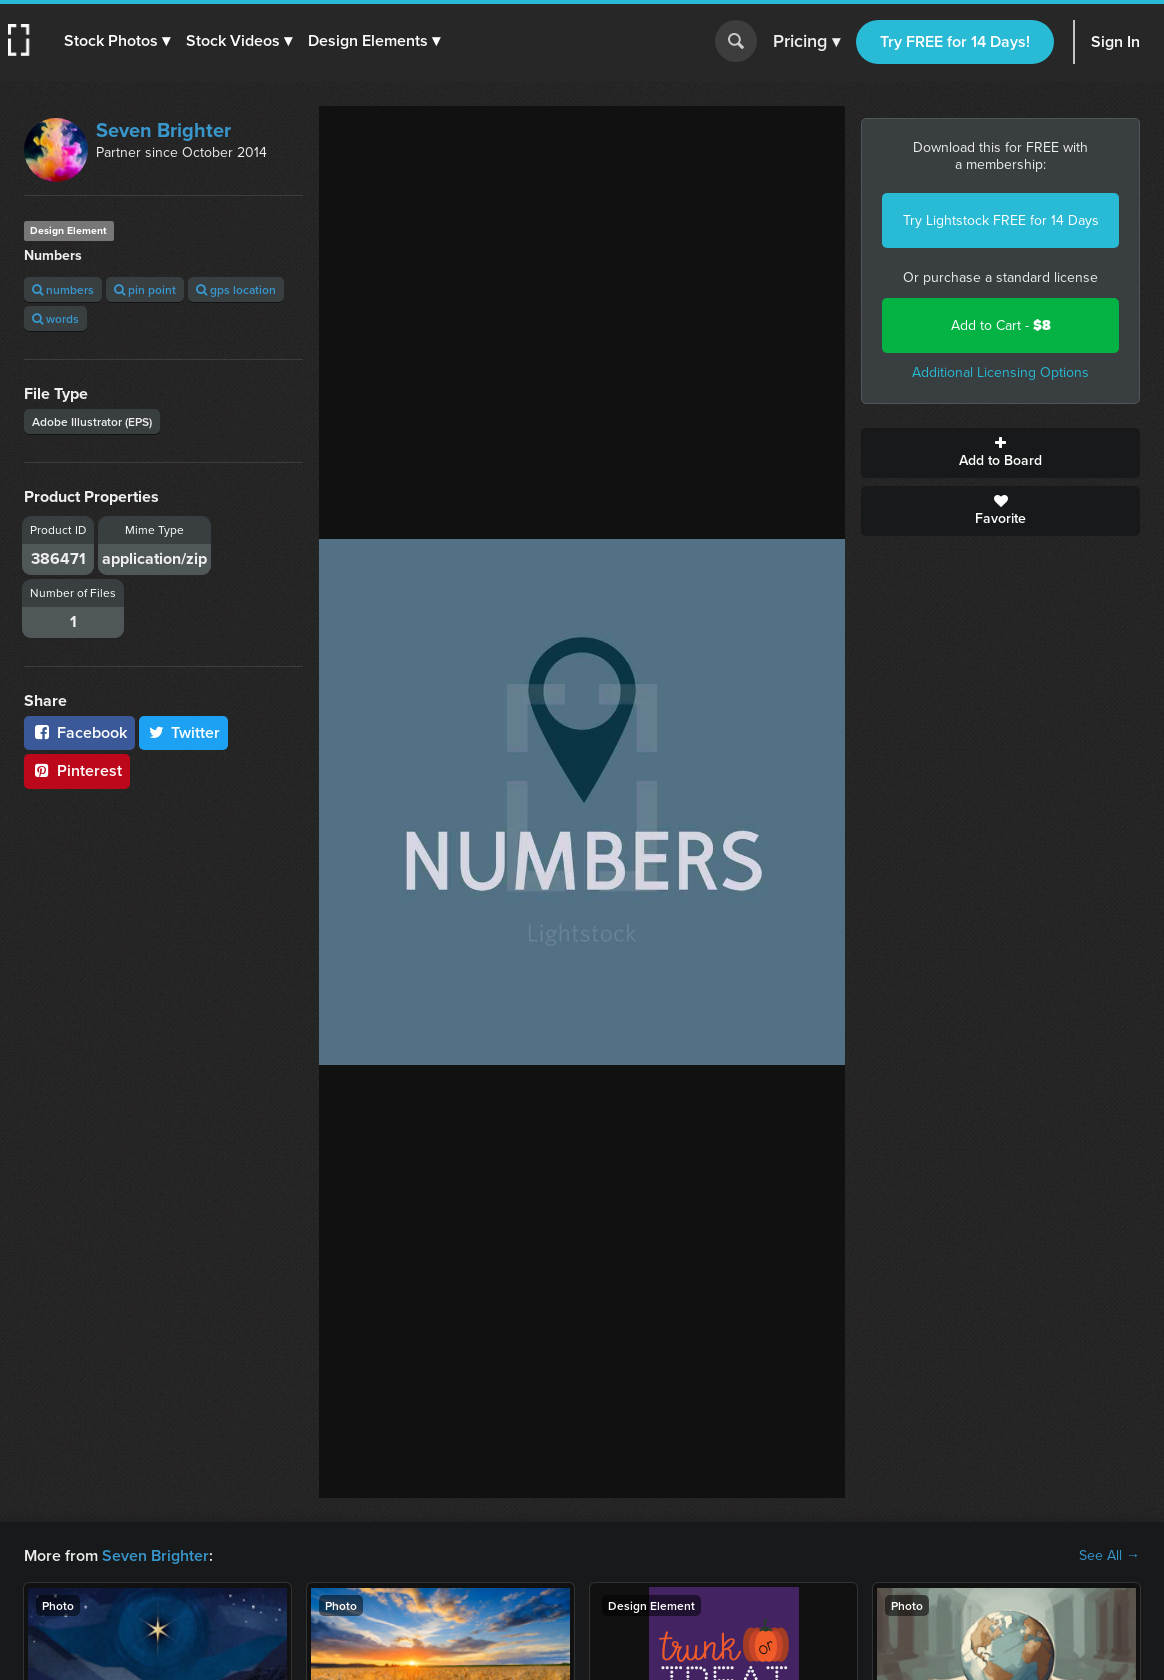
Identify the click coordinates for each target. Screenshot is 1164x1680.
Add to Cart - (1001, 325)
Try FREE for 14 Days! (955, 41)
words (55, 318)
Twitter (184, 732)
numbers (63, 289)
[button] (117, 41)
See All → (1109, 1556)
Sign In (1115, 41)
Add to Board (1000, 453)
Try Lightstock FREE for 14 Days (1001, 220)
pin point (145, 289)
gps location (236, 289)
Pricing (806, 42)
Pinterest (77, 770)
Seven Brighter (163, 130)
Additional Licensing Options (1000, 372)
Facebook (79, 732)
